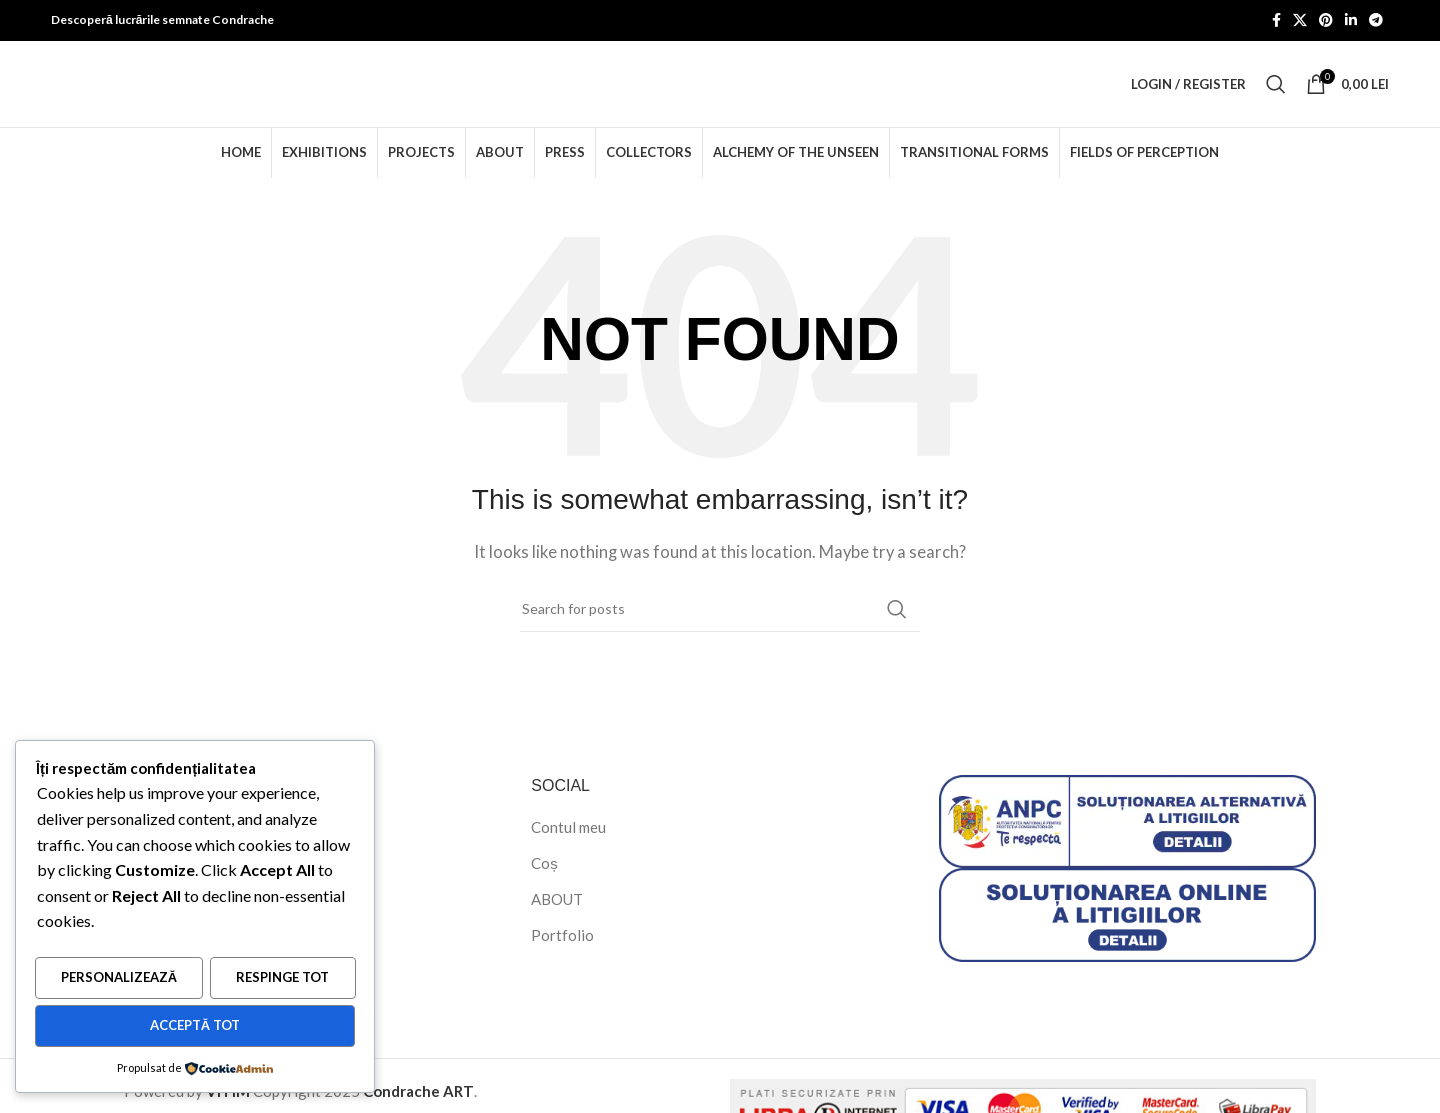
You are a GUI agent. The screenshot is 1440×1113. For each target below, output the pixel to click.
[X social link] (1300, 21)
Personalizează (119, 980)
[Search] (1276, 94)
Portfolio (562, 954)
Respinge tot (282, 980)
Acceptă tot (195, 1026)
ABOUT (557, 918)
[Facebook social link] (1276, 21)
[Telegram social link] (1376, 21)
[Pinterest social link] (1326, 21)
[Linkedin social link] (1351, 21)
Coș (544, 882)
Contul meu (568, 846)
